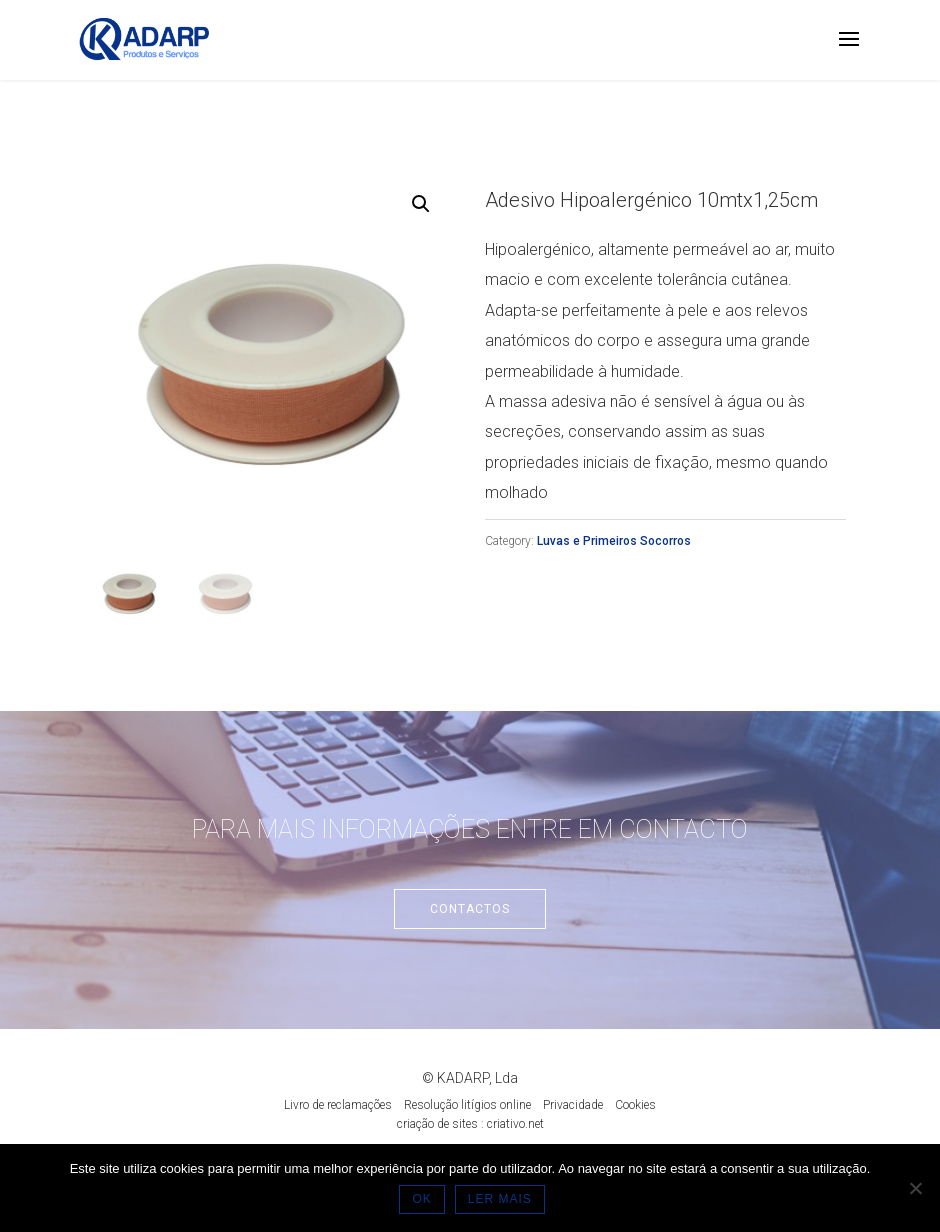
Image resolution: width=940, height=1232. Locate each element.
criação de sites (437, 1124)
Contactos (470, 909)
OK (424, 1202)
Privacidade (573, 1105)
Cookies (635, 1105)
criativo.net (515, 1124)
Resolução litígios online (467, 1105)
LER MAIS (503, 1202)
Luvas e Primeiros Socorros (614, 541)
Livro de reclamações (338, 1105)
